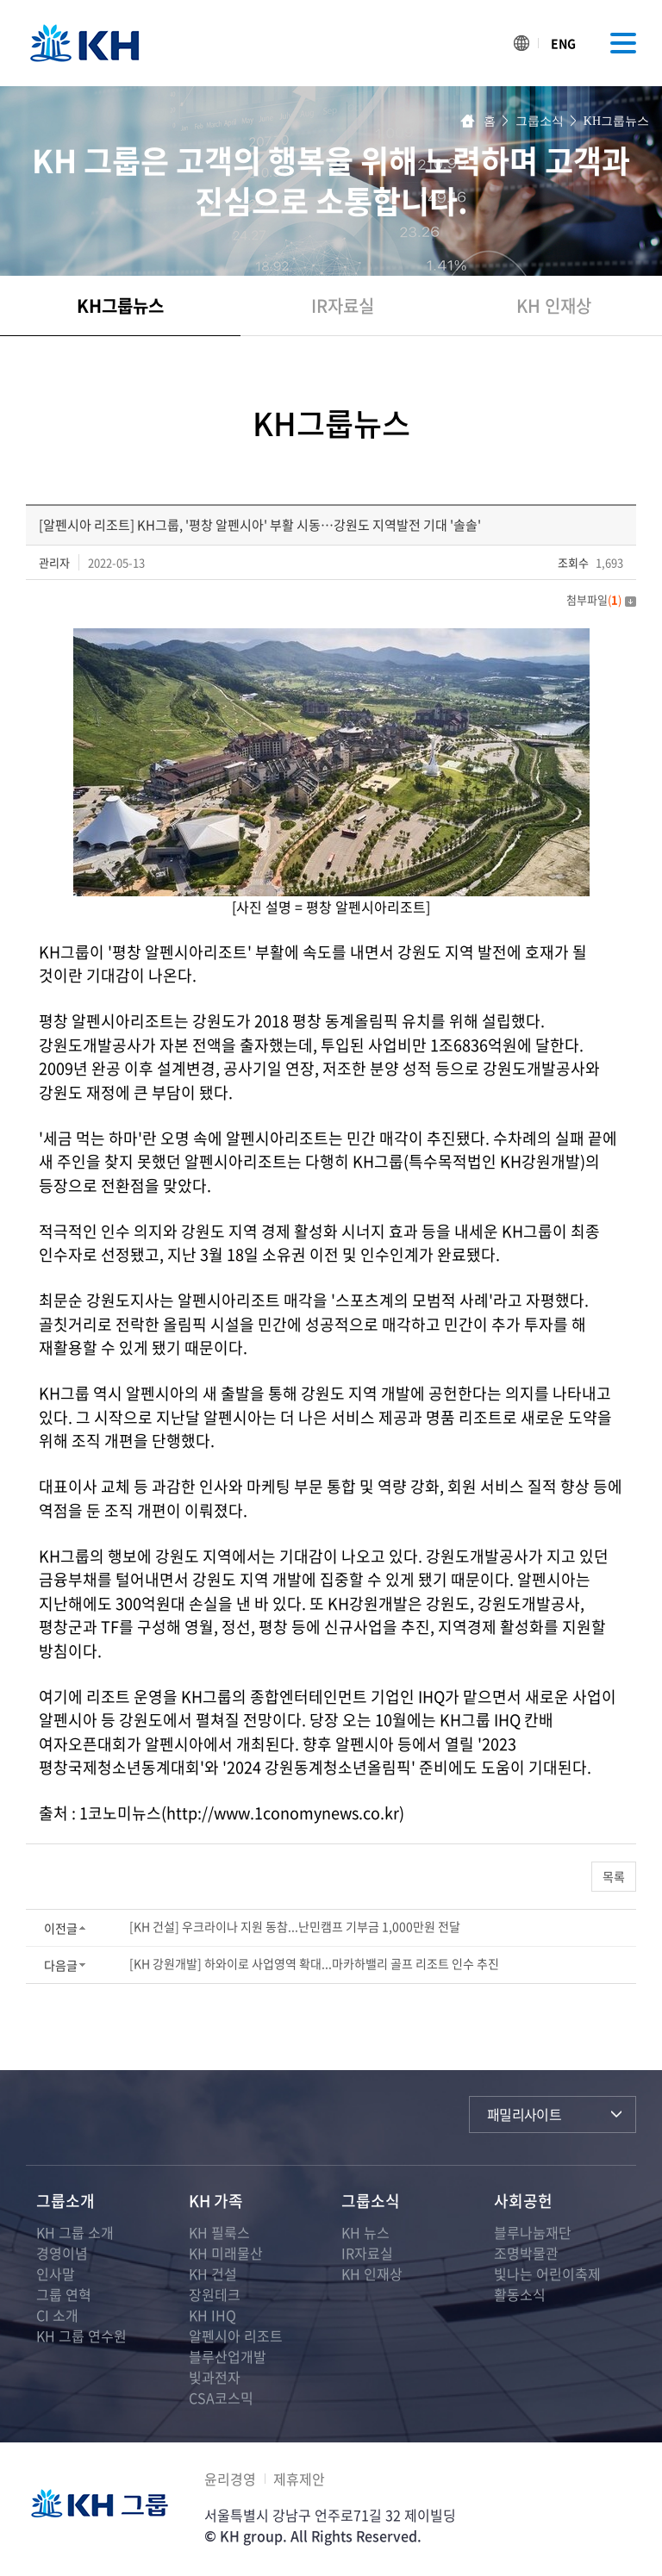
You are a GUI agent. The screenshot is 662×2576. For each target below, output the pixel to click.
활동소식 (520, 2294)
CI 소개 (57, 2315)
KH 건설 (213, 2273)
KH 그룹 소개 (75, 2232)
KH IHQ (212, 2315)
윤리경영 (230, 2478)
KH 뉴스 (365, 2232)
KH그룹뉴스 (120, 305)
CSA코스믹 (221, 2397)
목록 (614, 1876)
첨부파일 (601, 599)
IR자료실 (342, 305)
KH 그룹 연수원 (81, 2335)
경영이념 (62, 2252)
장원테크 (214, 2294)
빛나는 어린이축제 (547, 2273)
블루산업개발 (227, 2356)
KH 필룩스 (219, 2232)
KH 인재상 (553, 305)
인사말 (55, 2273)
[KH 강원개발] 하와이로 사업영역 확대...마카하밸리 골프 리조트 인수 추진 (314, 1963)
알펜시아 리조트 (236, 2335)
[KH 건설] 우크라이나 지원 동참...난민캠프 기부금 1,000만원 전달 (294, 1926)
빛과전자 (214, 2377)
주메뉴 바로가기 (0, 0)
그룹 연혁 (63, 2294)
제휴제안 (299, 2478)
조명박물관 (526, 2252)
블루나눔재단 (532, 2232)
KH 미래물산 (226, 2252)
